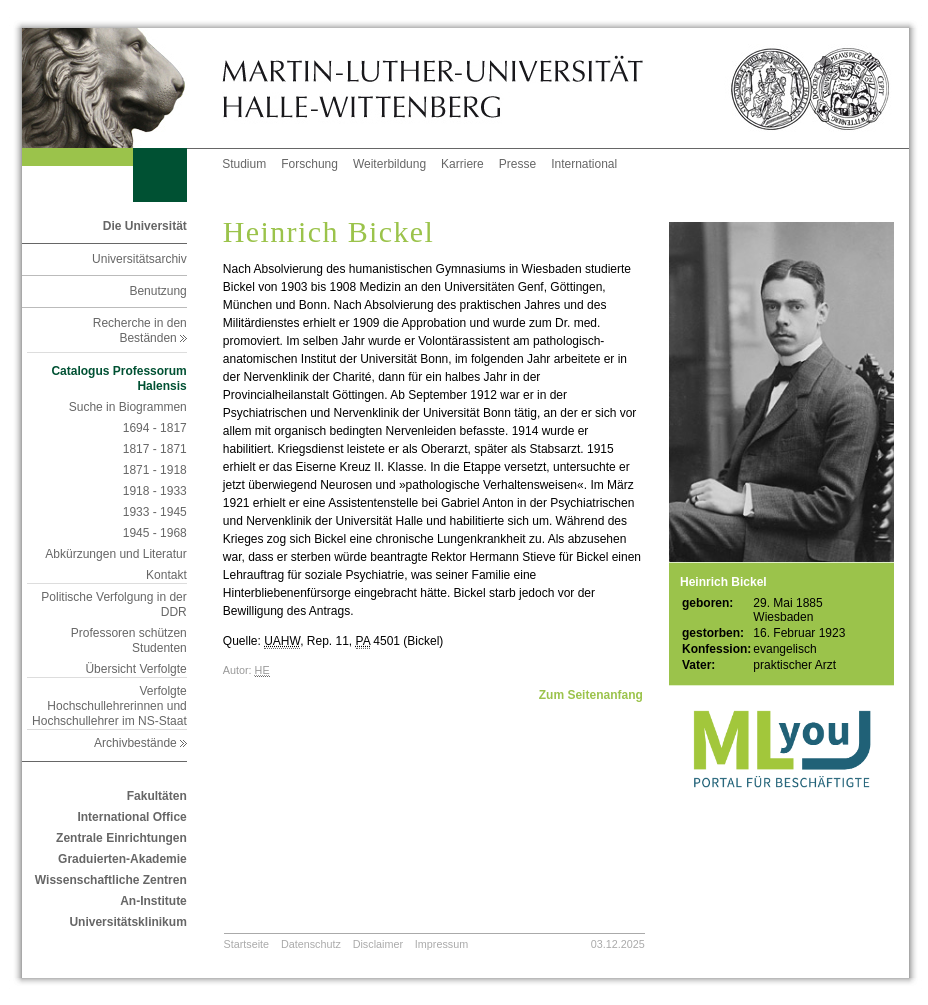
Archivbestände (140, 743)
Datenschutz (311, 944)
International (584, 164)
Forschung (309, 164)
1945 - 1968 (155, 533)
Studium (244, 164)
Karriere (462, 164)
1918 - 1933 (155, 491)
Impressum (441, 944)
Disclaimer (378, 944)
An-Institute (153, 901)
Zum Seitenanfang (591, 695)
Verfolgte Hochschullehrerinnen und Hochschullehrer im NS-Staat (109, 706)
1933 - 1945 (155, 512)
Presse (517, 164)
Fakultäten (157, 796)
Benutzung (157, 291)
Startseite (247, 944)
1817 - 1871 (155, 449)
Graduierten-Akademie (122, 859)
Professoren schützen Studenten (129, 640)
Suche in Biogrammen (128, 407)
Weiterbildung (389, 164)
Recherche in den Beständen (140, 330)
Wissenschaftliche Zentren (111, 880)
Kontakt (166, 575)
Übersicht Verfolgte (135, 669)
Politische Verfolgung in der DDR (113, 604)
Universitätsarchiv (139, 259)
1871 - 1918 (155, 470)
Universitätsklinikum (127, 922)
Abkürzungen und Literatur (115, 554)
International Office (131, 817)
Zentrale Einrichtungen (121, 838)
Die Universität (145, 226)
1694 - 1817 (155, 428)
